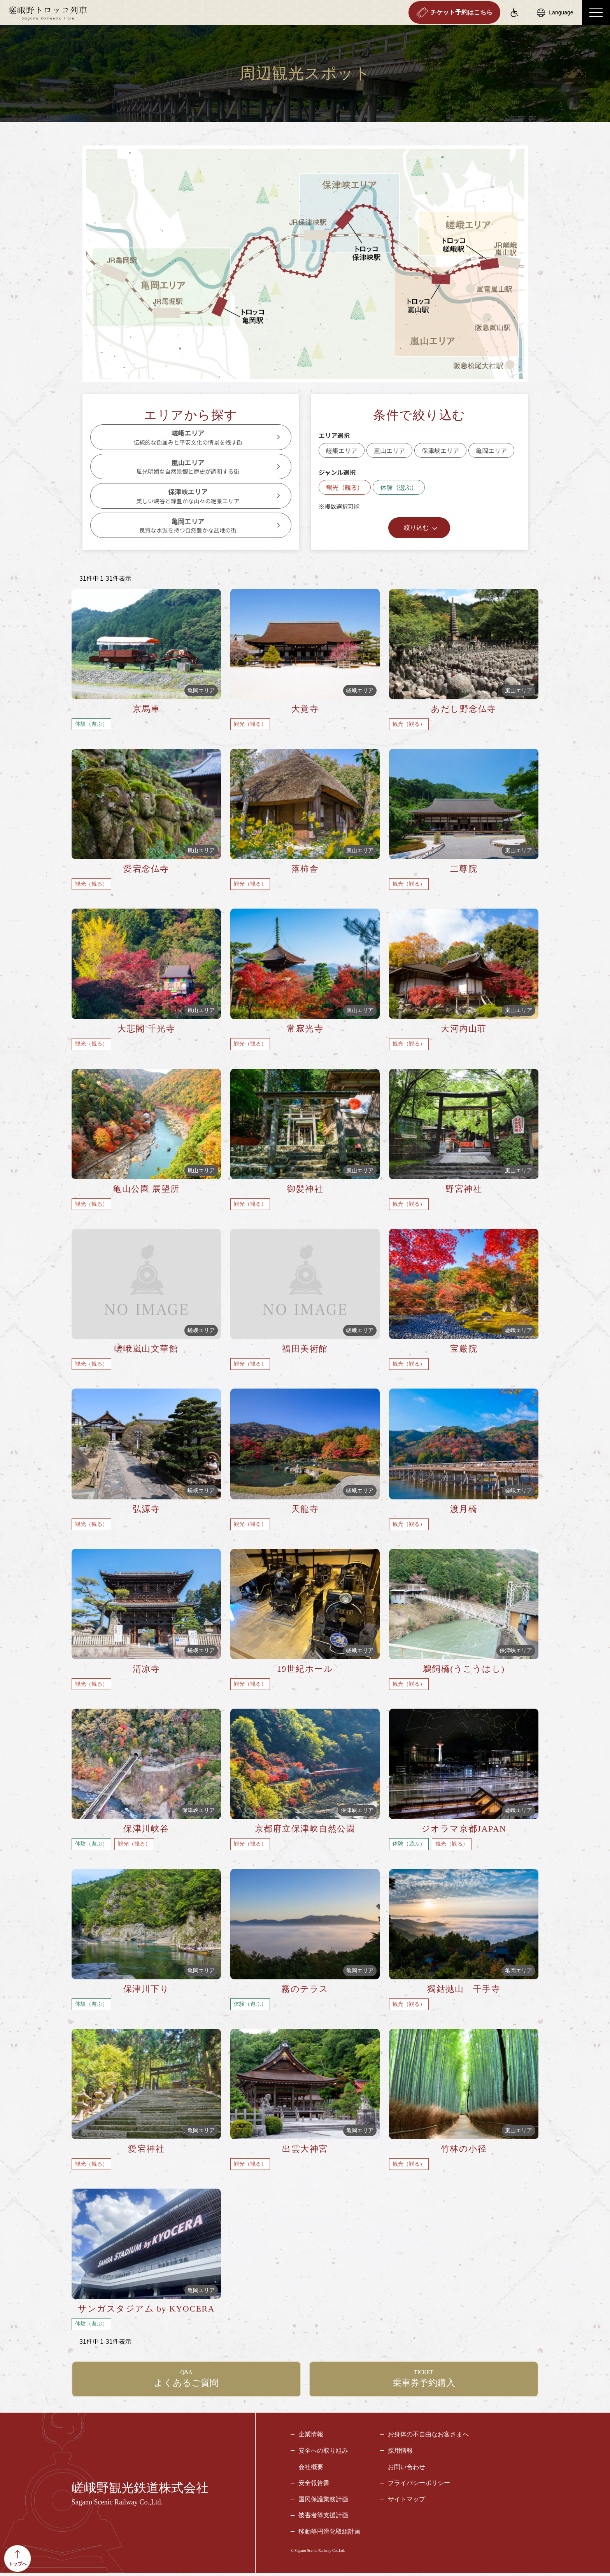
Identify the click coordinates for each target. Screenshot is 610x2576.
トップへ (17, 2558)
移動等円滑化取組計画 (329, 2535)
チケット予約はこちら (453, 12)
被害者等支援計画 (323, 2518)
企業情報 (310, 2437)
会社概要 (310, 2470)
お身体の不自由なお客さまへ (428, 2437)
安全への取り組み (323, 2454)
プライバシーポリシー (419, 2486)
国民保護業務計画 (323, 2502)
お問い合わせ (406, 2470)
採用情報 (400, 2454)
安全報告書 (314, 2486)
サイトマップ (406, 2502)
